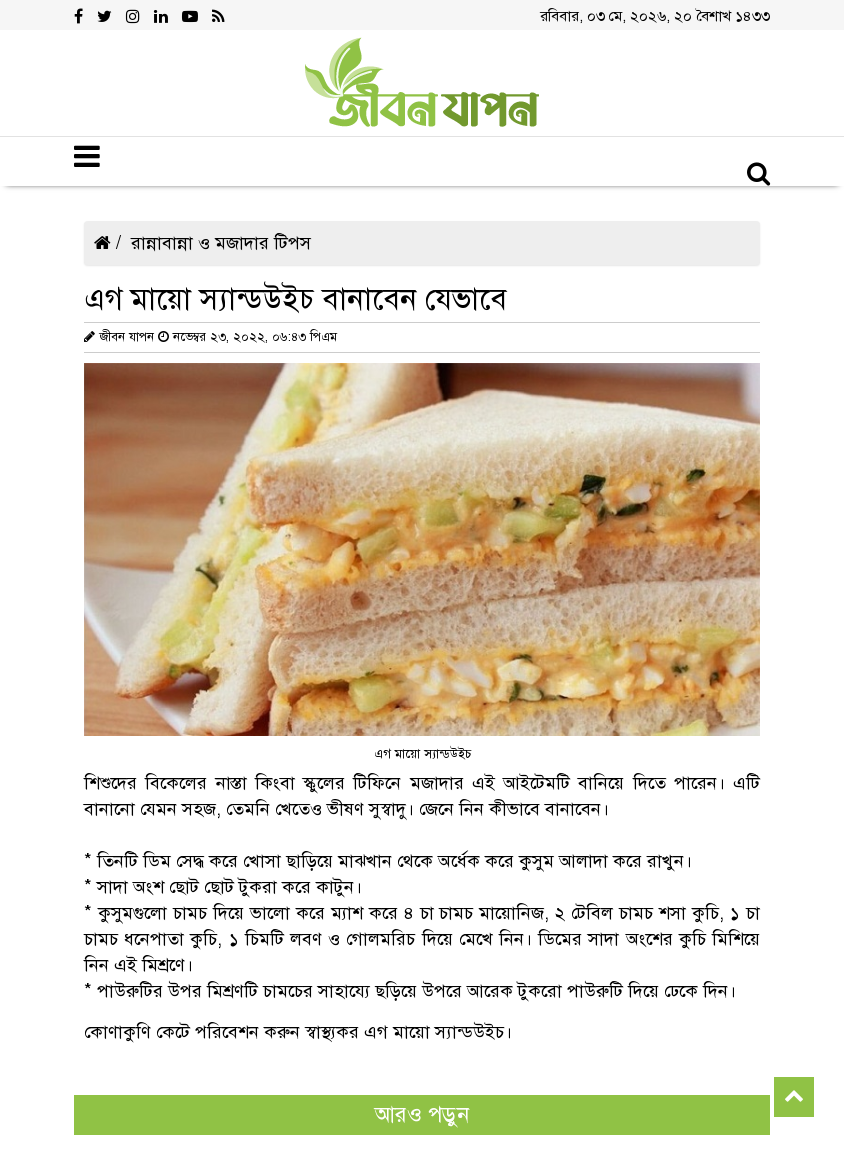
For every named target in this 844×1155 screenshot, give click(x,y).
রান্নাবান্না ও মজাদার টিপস (221, 243)
